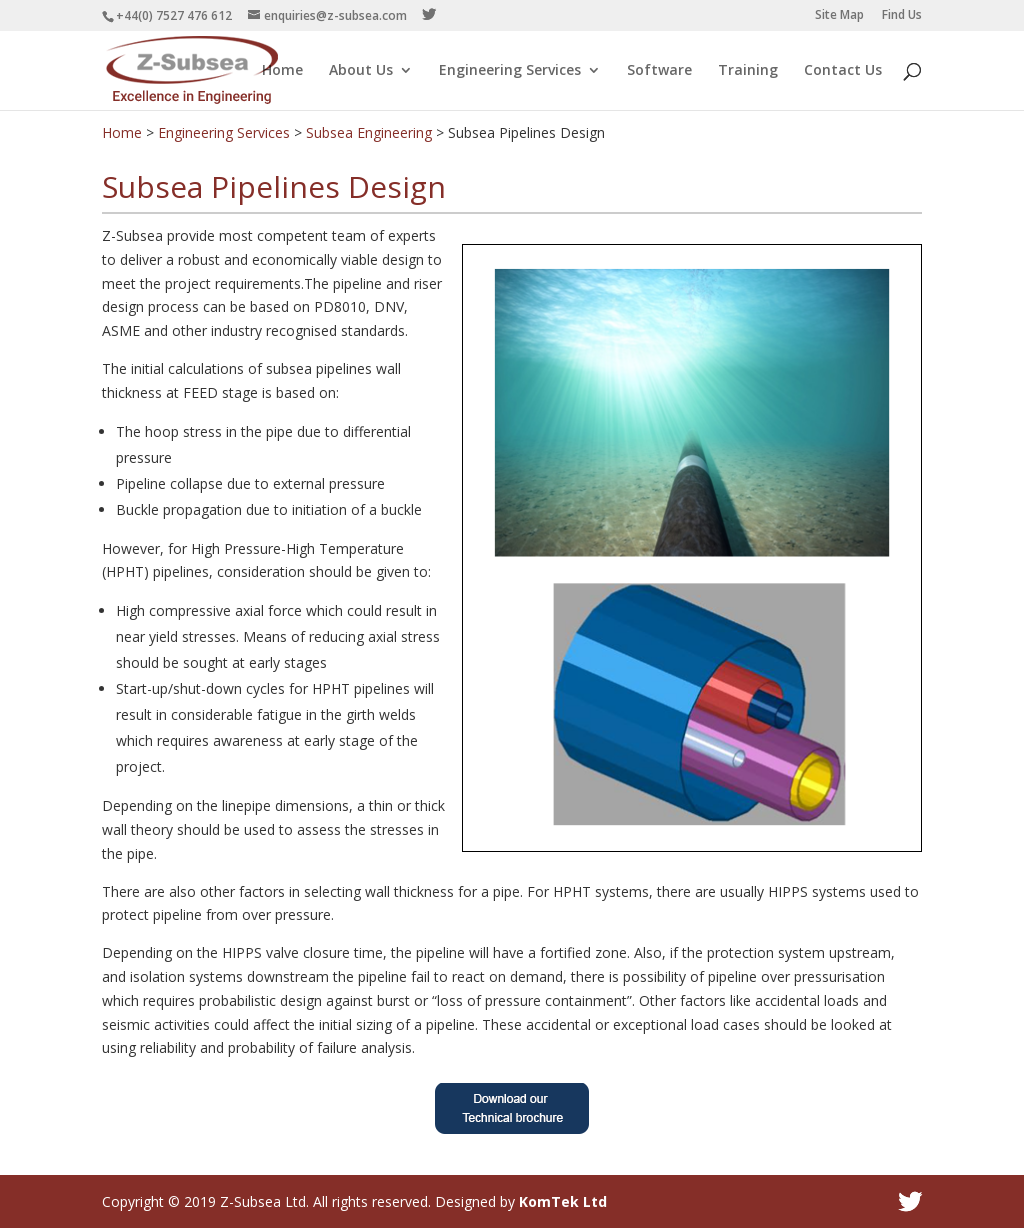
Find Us (902, 16)
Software (659, 71)
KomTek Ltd (563, 1201)
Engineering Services (510, 71)
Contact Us (843, 71)
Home (282, 71)
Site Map (839, 16)
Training (748, 71)
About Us (361, 71)
